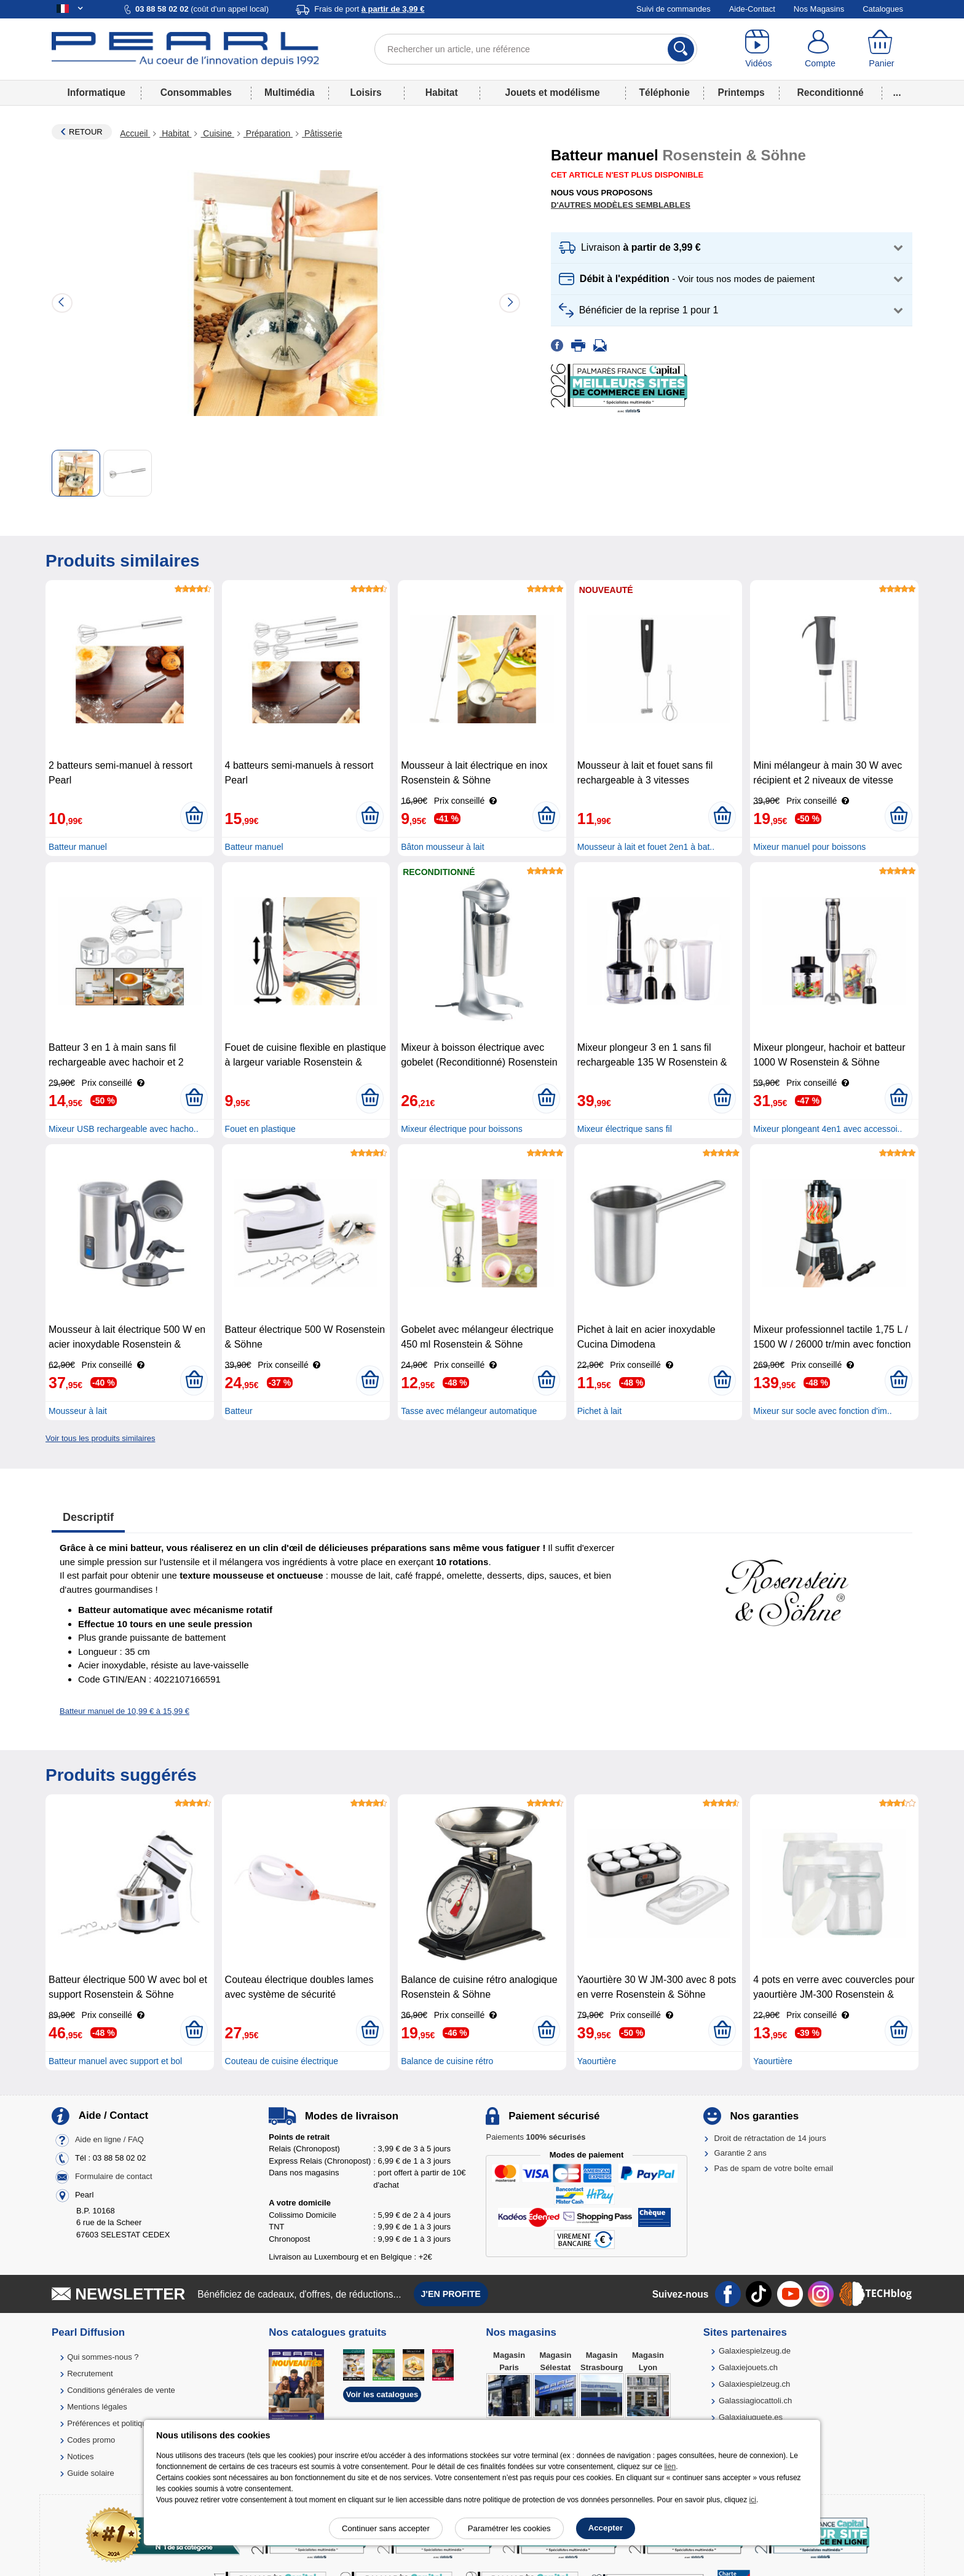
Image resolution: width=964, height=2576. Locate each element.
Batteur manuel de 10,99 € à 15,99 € (124, 1711)
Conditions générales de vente (121, 2390)
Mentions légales (97, 2406)
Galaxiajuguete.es (751, 2417)
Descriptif (88, 1517)
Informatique (96, 92)
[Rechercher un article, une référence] (535, 49)
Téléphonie (664, 92)
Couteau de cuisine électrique (281, 2061)
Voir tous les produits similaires (100, 1438)
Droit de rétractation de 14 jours (770, 2138)
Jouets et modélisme (552, 92)
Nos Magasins (819, 9)
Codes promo (91, 2439)
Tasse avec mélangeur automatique (469, 1411)
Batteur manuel (78, 847)
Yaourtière (597, 2061)
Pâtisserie (322, 133)
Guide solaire (90, 2473)
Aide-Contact (752, 9)
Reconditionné (830, 92)
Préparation (268, 133)
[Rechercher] (681, 49)
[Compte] (820, 49)
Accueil (135, 133)
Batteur (239, 1411)
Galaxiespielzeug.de (755, 2350)
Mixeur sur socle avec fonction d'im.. (822, 1411)
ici (752, 2500)
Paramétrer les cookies (509, 2528)
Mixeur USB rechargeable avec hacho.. (124, 1129)
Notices (80, 2456)
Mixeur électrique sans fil (624, 1129)
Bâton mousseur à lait (442, 847)
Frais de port (369, 9)
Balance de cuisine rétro (447, 2061)
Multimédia (289, 92)
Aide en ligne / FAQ (109, 2139)
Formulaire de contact (113, 2176)
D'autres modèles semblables (620, 205)
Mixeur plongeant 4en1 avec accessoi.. (827, 1129)
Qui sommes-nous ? (102, 2357)
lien (670, 2466)
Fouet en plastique (260, 1129)
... (897, 92)
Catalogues (883, 9)
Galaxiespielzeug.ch (754, 2384)
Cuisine (217, 133)
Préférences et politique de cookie (127, 2423)
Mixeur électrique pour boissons (462, 1129)
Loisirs (366, 92)
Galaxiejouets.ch (748, 2367)
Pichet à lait (599, 1411)
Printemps (740, 92)
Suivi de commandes (673, 9)
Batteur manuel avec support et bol (115, 2061)
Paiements (535, 2137)
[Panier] (881, 49)
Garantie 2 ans (740, 2153)
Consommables (196, 92)
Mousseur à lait (78, 1411)
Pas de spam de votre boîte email (774, 2168)
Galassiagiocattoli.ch (755, 2400)
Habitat (441, 92)
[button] (731, 248)
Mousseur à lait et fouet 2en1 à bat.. (645, 847)
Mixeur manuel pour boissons (809, 847)
